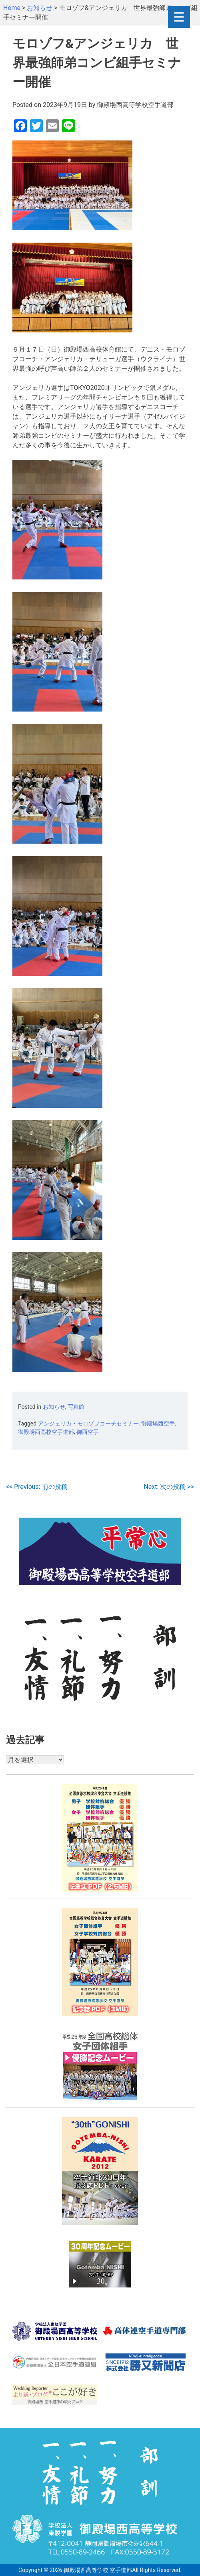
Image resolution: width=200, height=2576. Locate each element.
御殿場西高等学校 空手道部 (98, 2570)
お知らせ (54, 1407)
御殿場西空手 (158, 1423)
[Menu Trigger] (179, 17)
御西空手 (87, 1432)
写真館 (76, 1407)
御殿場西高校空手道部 (46, 1432)
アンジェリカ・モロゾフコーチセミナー (88, 1423)
